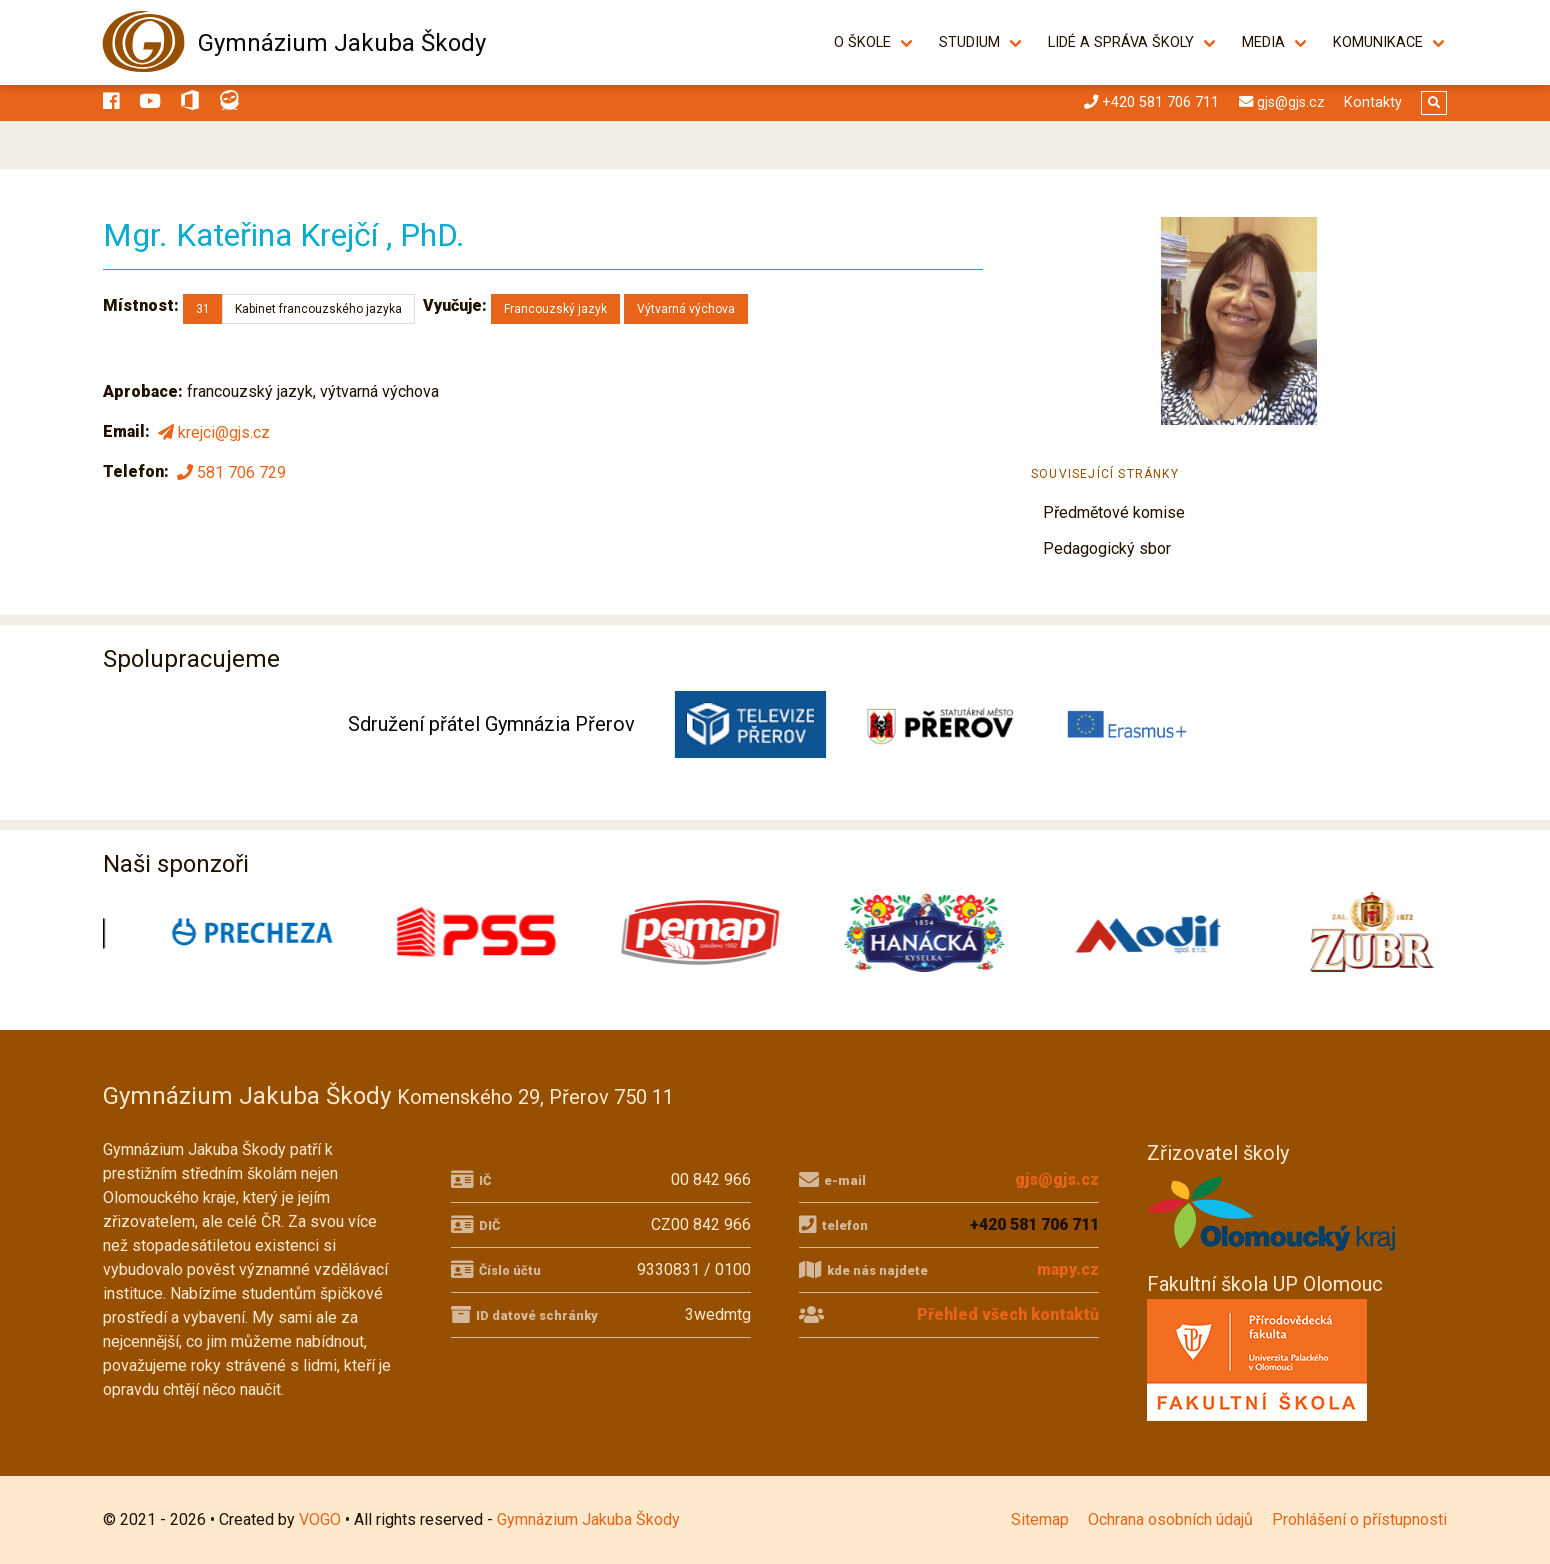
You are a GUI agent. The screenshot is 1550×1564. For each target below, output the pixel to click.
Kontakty (1373, 102)
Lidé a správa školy (1121, 42)
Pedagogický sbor (1107, 548)
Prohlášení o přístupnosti (1359, 1519)
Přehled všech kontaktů (1008, 1314)
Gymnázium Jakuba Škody (342, 43)
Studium (969, 42)
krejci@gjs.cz (212, 432)
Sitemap (1040, 1519)
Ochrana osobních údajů (1170, 1519)
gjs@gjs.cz (1057, 1179)
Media (1263, 42)
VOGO (320, 1519)
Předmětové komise (1114, 512)
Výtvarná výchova (686, 309)
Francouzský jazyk (555, 309)
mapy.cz (1068, 1269)
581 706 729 (229, 472)
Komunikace (1378, 42)
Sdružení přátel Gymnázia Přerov (491, 724)
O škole (862, 42)
